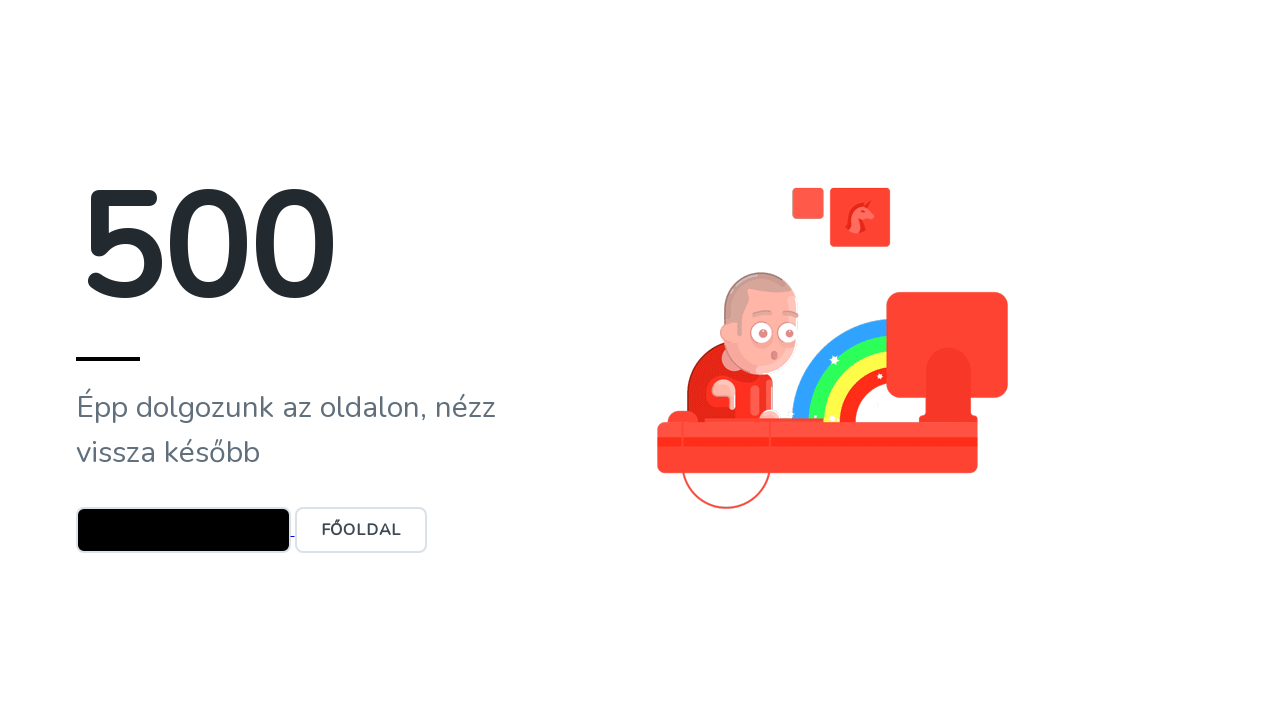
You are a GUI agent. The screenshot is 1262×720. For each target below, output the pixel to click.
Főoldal (361, 530)
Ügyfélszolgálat (183, 530)
